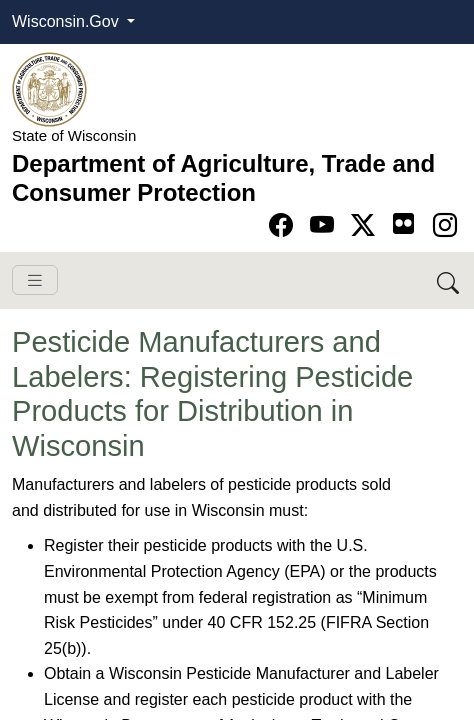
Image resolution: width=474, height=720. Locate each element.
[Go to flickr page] (403, 223)
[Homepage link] (49, 88)
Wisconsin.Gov (67, 21)
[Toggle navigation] (35, 280)
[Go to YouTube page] (325, 225)
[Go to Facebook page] (284, 225)
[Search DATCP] (449, 280)
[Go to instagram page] (445, 225)
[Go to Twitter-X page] (366, 225)
